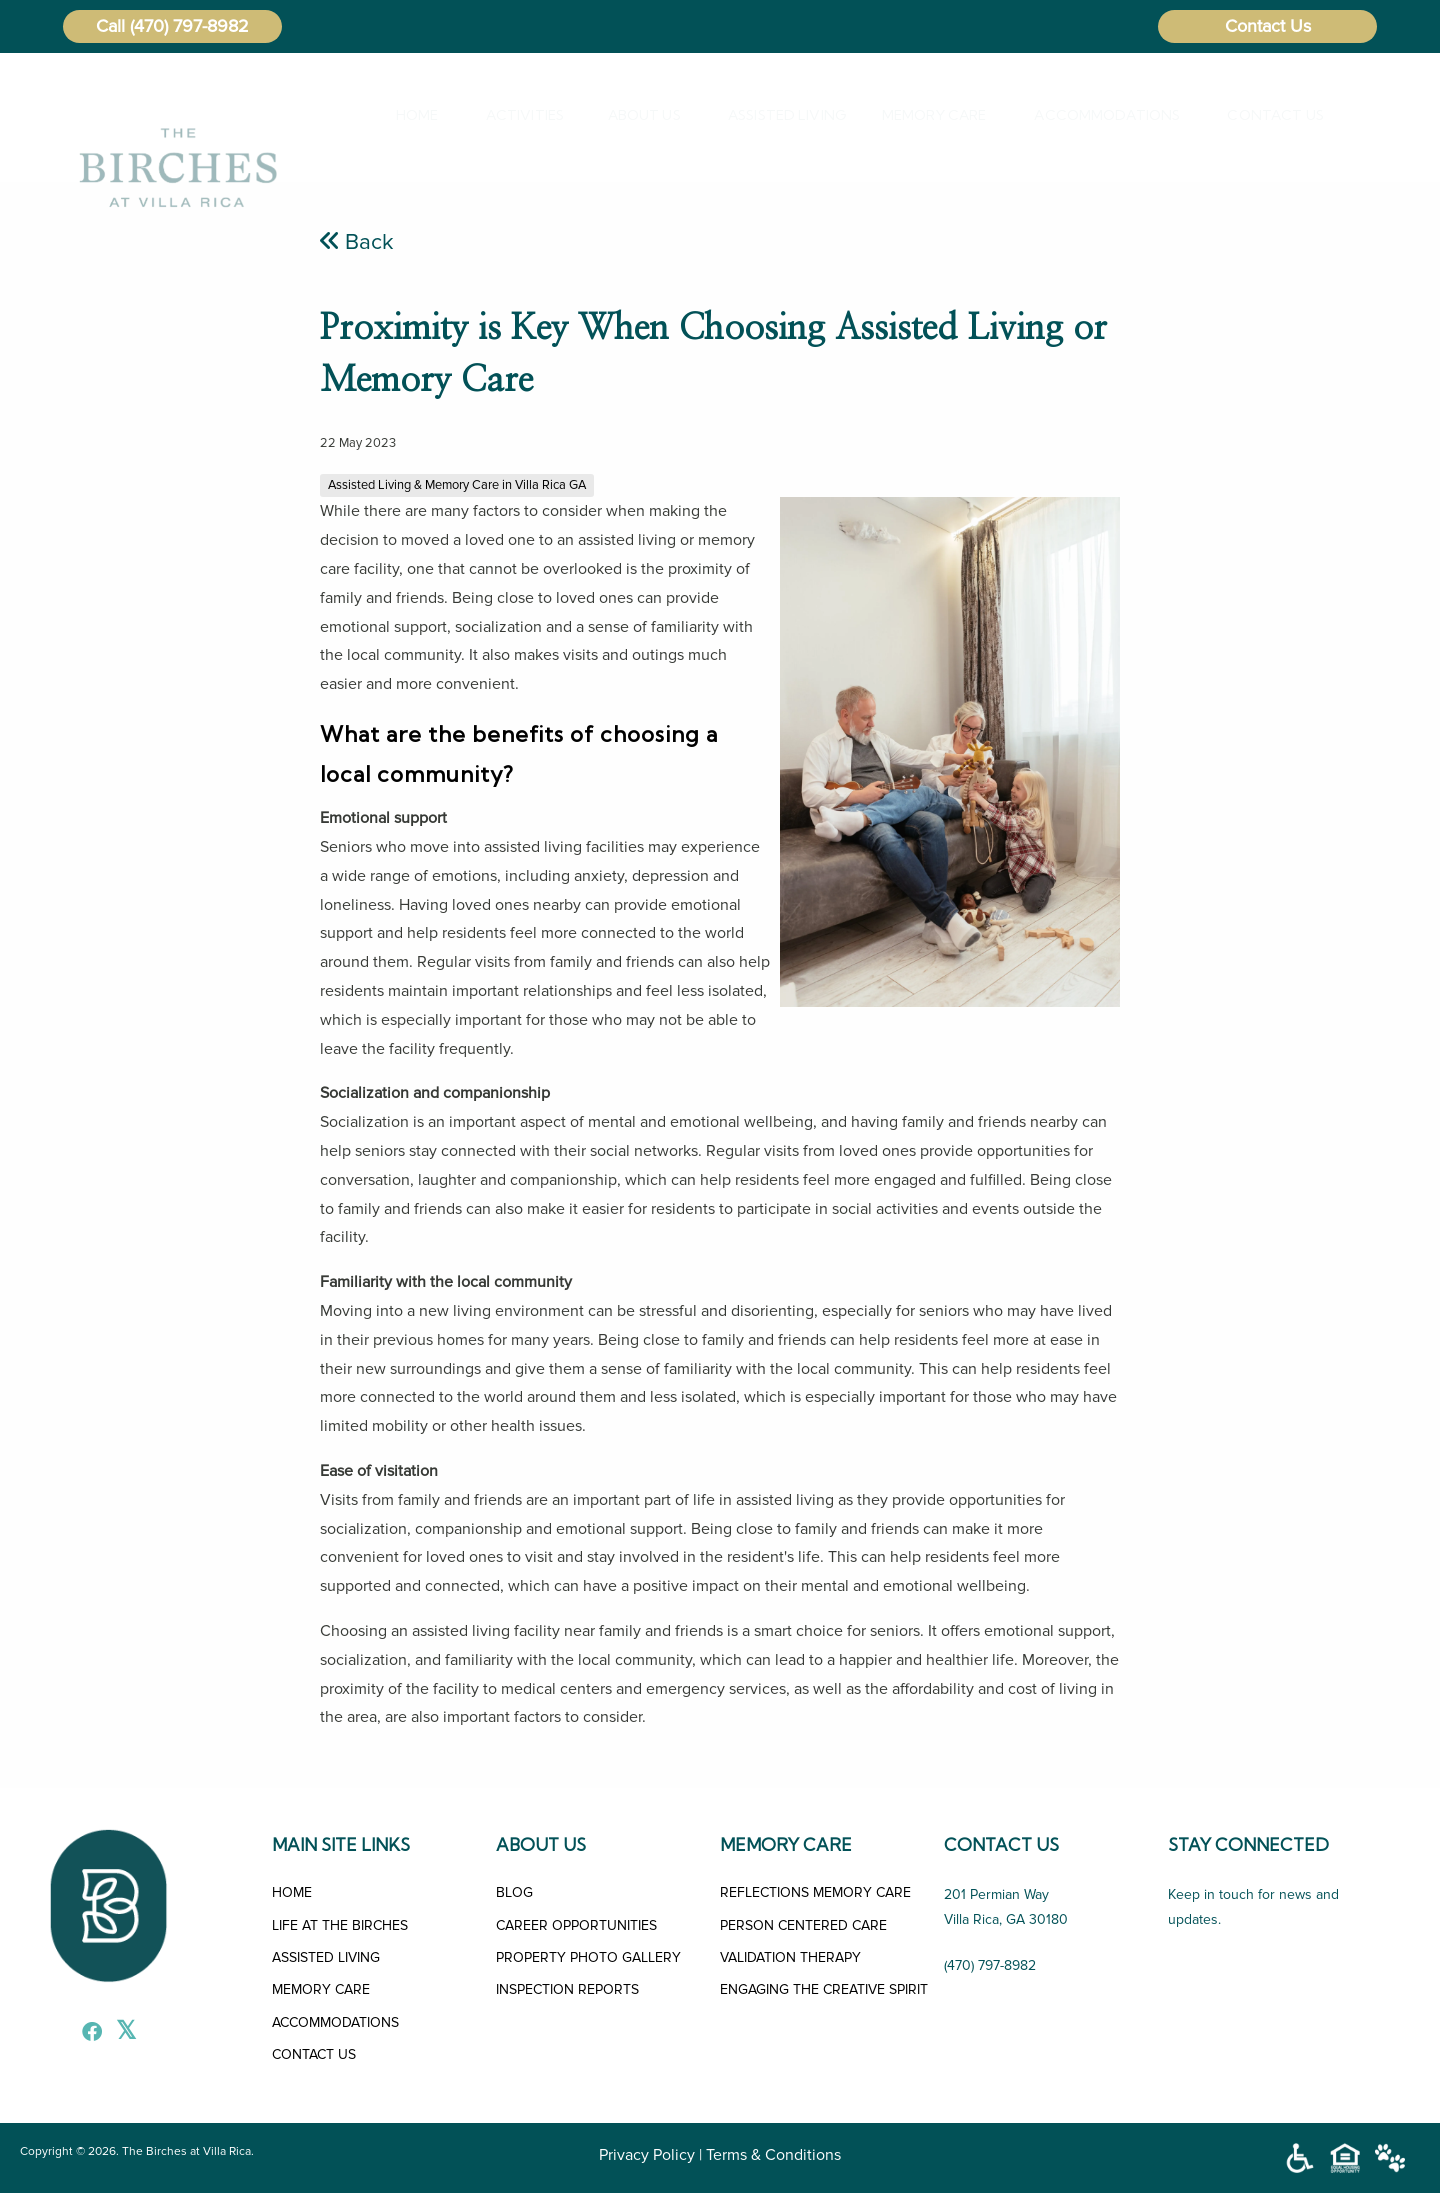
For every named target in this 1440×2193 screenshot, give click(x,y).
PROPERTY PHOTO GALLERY (588, 1957)
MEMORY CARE (321, 1989)
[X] (121, 2034)
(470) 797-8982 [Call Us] (990, 1965)
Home (409, 115)
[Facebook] (87, 2034)
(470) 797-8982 (189, 26)
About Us (633, 115)
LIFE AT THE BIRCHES (340, 1925)
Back (357, 242)
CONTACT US (314, 2054)
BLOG (514, 1892)
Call (110, 26)
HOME (292, 1892)
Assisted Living (773, 115)
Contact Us (1268, 26)
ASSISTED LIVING (326, 1957)
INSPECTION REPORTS (567, 1989)
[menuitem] (413, 115)
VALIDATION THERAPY (790, 1957)
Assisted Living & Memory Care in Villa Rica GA (457, 485)
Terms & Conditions (773, 2155)
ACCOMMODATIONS (335, 2022)
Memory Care (920, 115)
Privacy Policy (647, 2155)
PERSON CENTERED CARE (803, 1925)
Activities (513, 115)
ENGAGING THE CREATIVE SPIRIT (824, 1989)
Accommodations (1090, 115)
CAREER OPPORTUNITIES (576, 1925)
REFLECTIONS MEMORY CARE (815, 1892)
